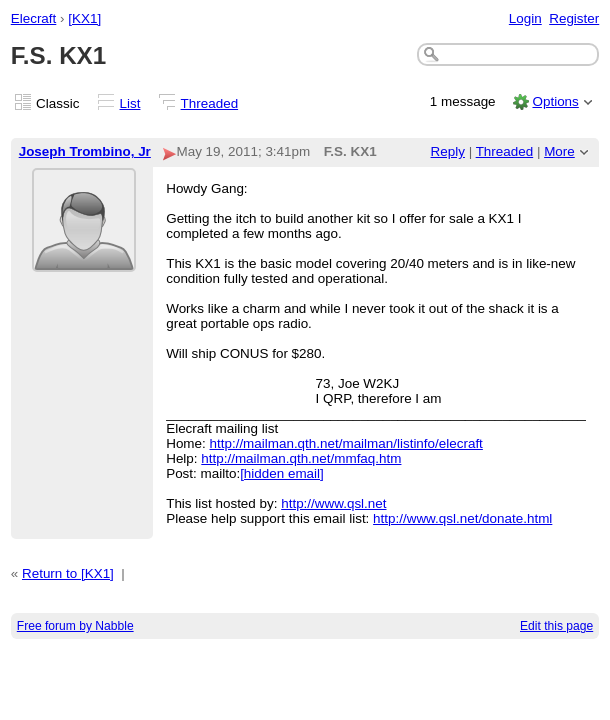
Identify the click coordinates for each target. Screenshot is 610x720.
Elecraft (34, 18)
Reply (448, 151)
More (559, 151)
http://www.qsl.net (333, 503)
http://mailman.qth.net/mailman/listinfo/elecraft (346, 443)
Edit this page (556, 626)
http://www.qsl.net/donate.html (462, 518)
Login (525, 18)
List (130, 103)
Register (574, 18)
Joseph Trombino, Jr (85, 151)
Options (555, 101)
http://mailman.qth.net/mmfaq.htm (301, 458)
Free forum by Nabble (75, 626)
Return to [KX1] (68, 573)
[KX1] (84, 18)
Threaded (210, 103)
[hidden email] (282, 473)
